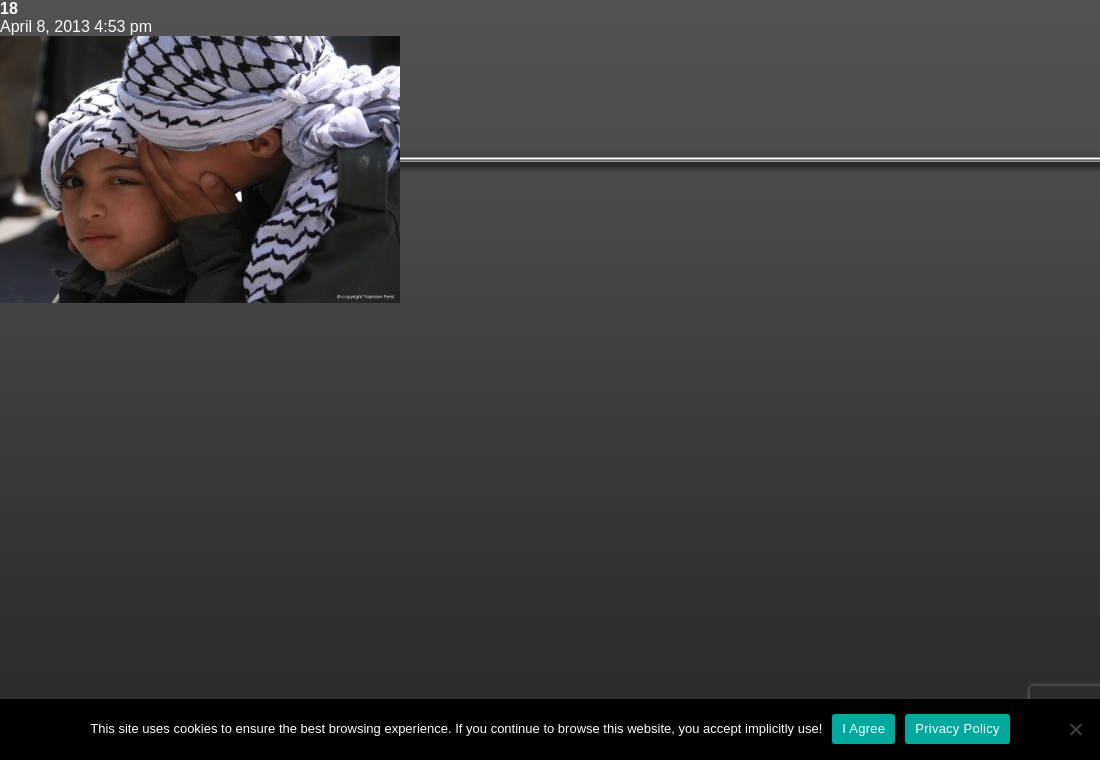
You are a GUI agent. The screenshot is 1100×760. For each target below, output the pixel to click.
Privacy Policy (957, 728)
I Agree (863, 728)
